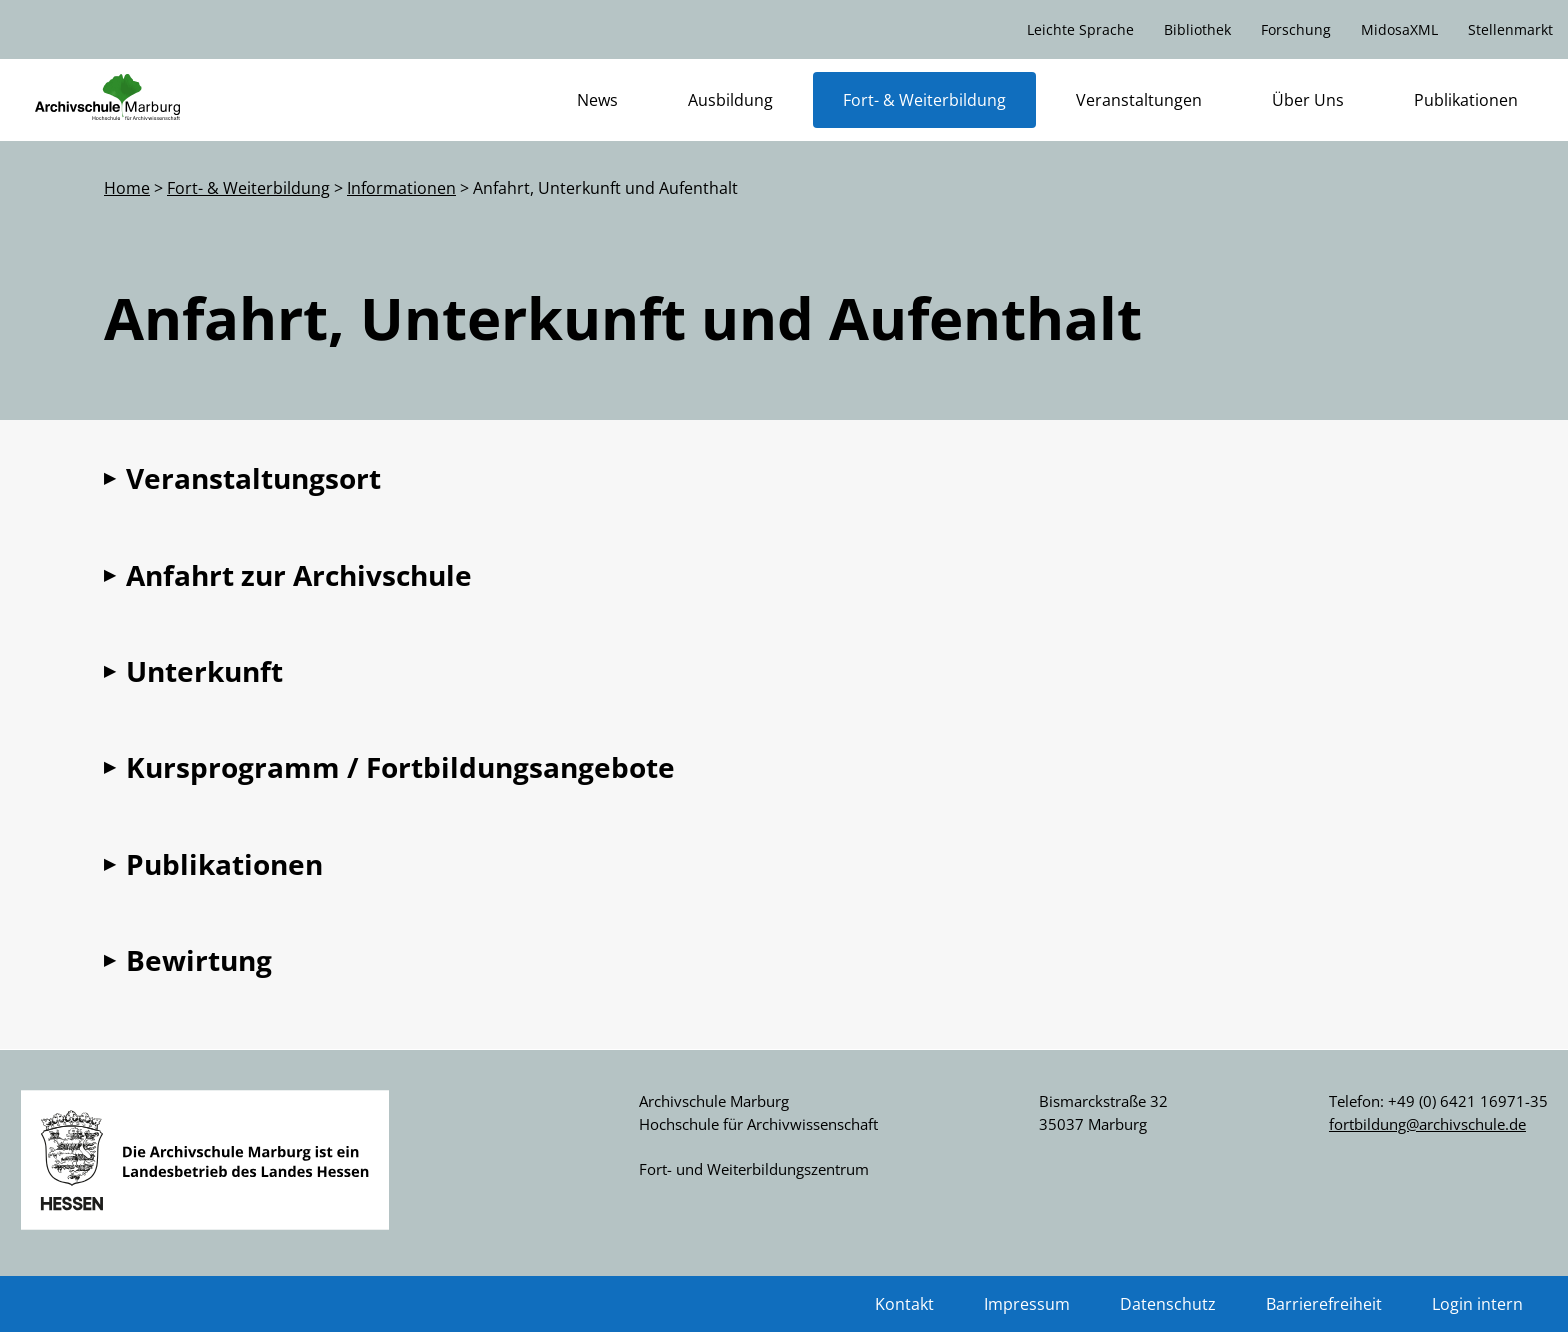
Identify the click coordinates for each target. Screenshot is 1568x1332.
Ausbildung (730, 100)
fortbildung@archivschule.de (1427, 1124)
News (597, 100)
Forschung (1296, 29)
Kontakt (904, 1304)
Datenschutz (1168, 1304)
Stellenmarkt (1510, 29)
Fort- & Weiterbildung (924, 100)
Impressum (1027, 1304)
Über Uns (1308, 100)
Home (127, 188)
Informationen (401, 188)
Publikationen (1466, 100)
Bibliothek (1197, 29)
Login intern (1477, 1304)
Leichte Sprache (1080, 29)
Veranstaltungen (1139, 100)
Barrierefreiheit (1324, 1304)
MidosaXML (1399, 29)
